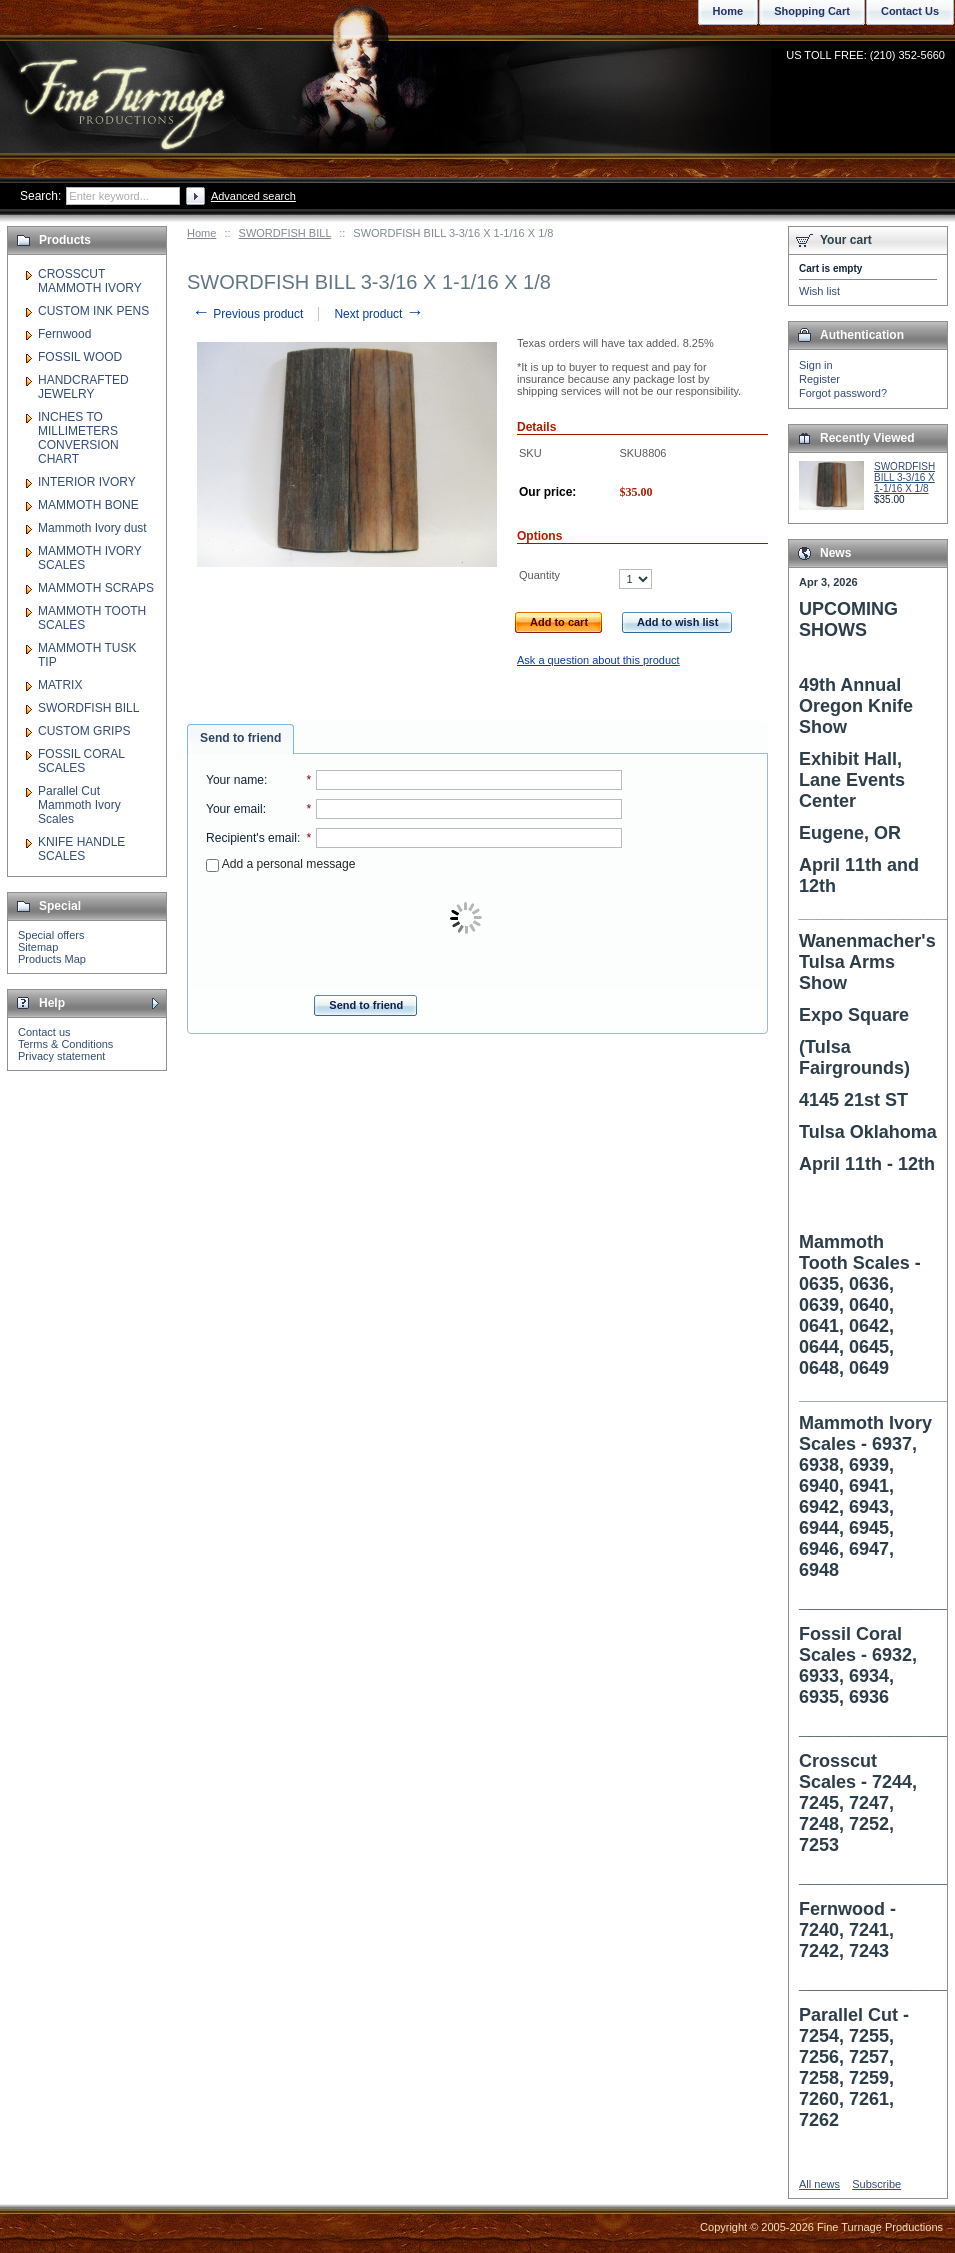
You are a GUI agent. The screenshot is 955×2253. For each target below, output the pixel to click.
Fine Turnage (124, 85)
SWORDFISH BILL (285, 233)
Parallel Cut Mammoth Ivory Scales (79, 805)
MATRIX (60, 685)
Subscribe (876, 2184)
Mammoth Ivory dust (92, 528)
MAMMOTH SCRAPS (96, 588)
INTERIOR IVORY (87, 482)
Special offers (51, 935)
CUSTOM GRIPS (84, 731)
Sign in (816, 365)
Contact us (44, 1032)
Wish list (819, 291)
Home (201, 233)
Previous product (247, 314)
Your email (234, 809)
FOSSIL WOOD (80, 357)
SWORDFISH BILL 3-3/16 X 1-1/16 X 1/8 (904, 477)
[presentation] (468, 919)
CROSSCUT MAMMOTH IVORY (90, 281)
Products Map (52, 959)
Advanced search (253, 196)
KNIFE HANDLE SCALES (81, 849)
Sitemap (38, 947)
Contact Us (910, 11)
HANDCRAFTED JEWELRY (83, 387)
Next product (378, 314)
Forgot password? (843, 393)
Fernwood (64, 334)
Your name (235, 780)
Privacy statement (61, 1056)
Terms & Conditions (65, 1044)
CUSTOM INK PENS (93, 311)
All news (819, 2184)
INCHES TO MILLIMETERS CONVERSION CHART (78, 438)
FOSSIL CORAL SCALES (81, 761)
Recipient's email (251, 838)
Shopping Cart (812, 11)
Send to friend (240, 738)
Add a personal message (280, 864)
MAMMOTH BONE (88, 505)
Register (819, 379)
